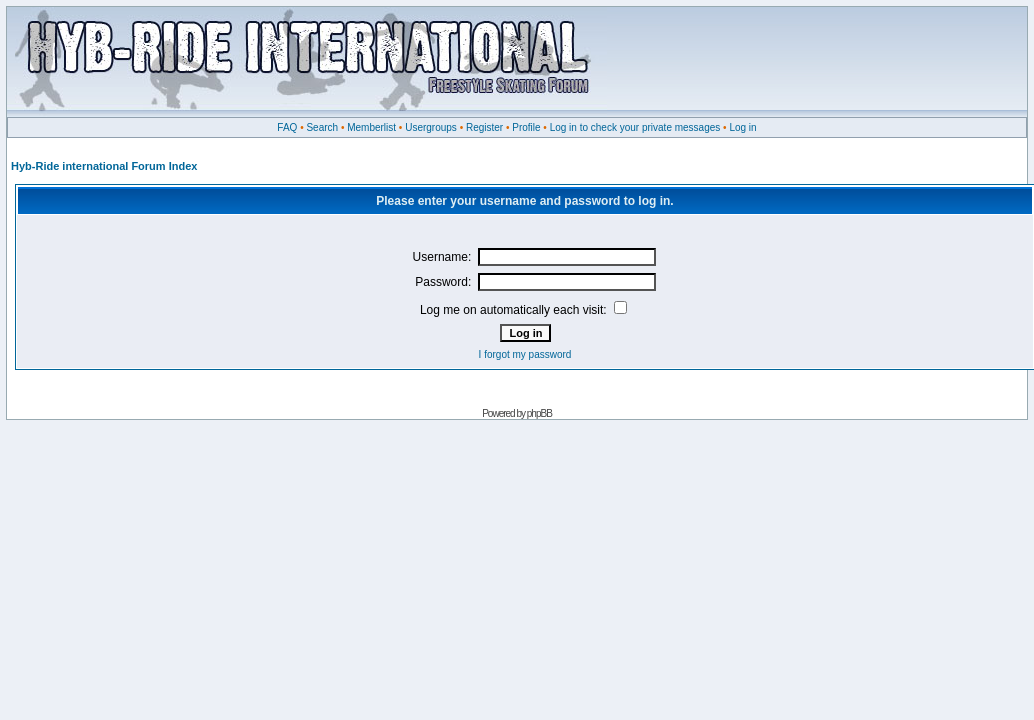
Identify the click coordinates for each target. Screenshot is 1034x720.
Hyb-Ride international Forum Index (104, 166)
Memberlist (371, 127)
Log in (742, 127)
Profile (526, 127)
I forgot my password (525, 354)
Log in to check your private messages (635, 127)
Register (484, 127)
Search (322, 127)
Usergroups (431, 127)
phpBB (539, 413)
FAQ (287, 127)
